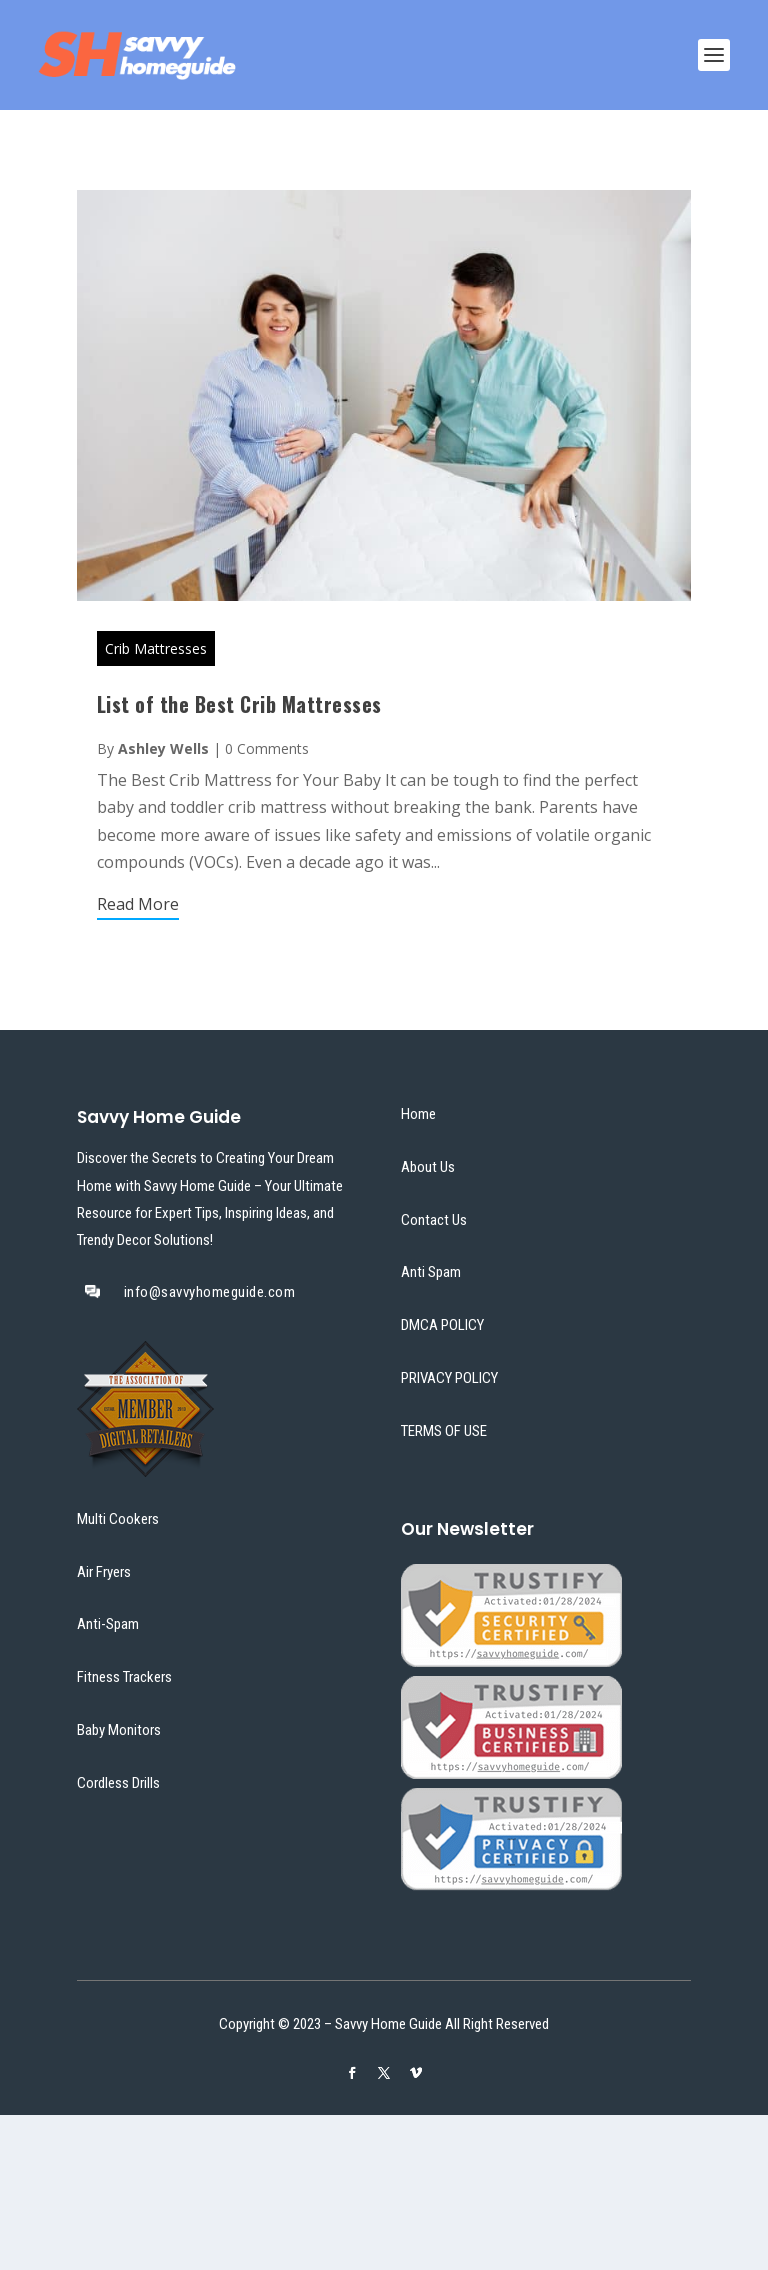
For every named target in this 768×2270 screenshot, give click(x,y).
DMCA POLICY (442, 1325)
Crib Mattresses (156, 648)
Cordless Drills (118, 1783)
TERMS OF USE (444, 1431)
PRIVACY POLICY (449, 1378)
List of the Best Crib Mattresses (239, 704)
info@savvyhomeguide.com (210, 1292)
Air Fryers (104, 1572)
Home (418, 1114)
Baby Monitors (119, 1730)
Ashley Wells (163, 748)
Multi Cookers (118, 1519)
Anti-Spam (108, 1624)
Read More (138, 904)
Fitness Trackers (124, 1677)
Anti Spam (431, 1272)
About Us (428, 1167)
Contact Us (434, 1220)
